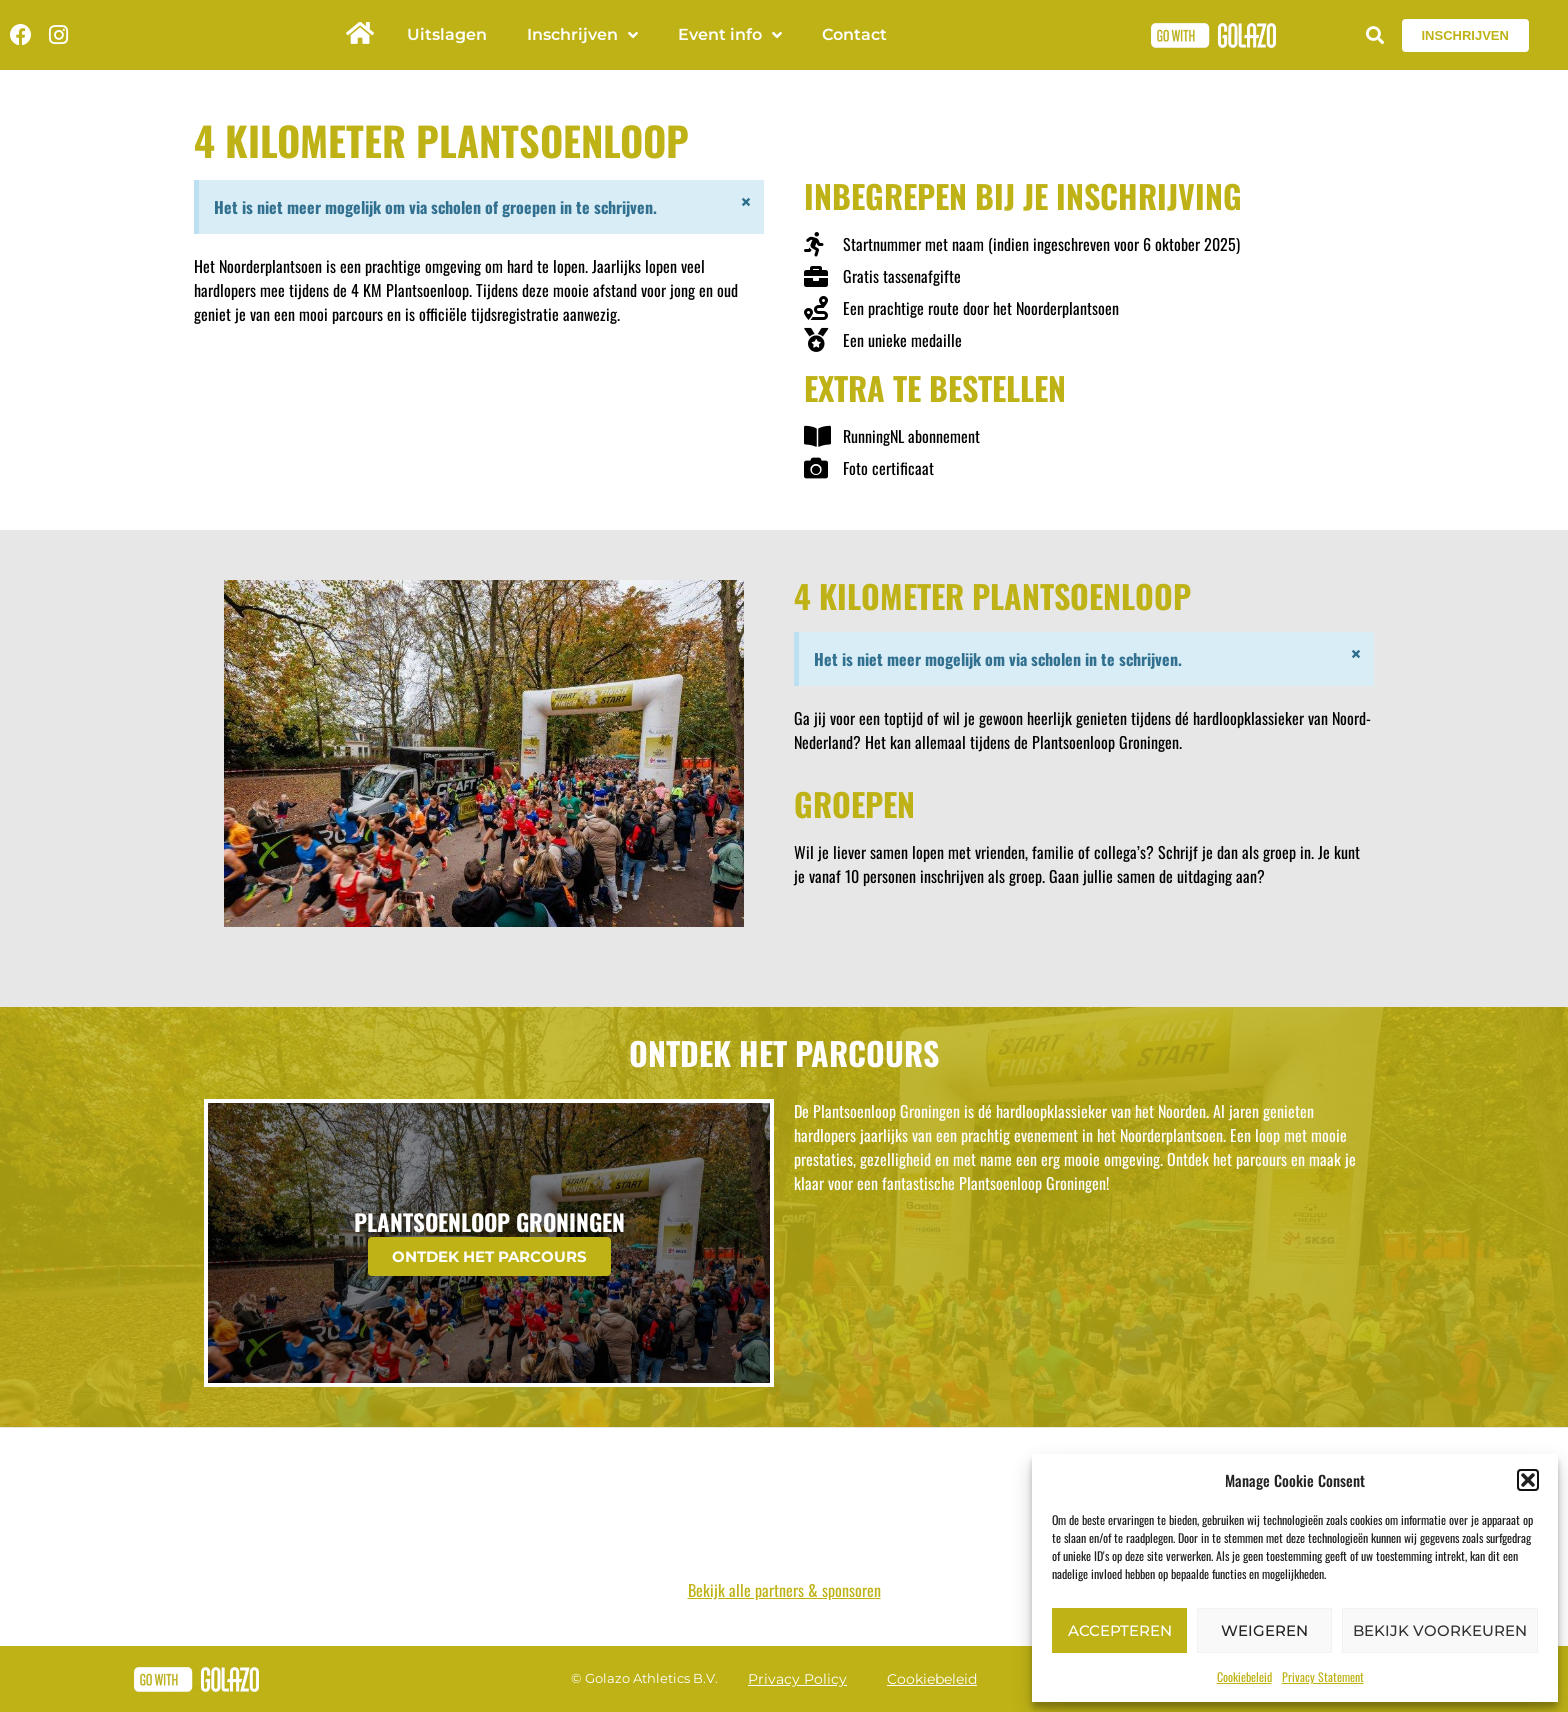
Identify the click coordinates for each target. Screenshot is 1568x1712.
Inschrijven (582, 35)
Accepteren (1120, 1630)
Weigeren (1264, 1630)
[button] (1528, 1480)
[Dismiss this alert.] (745, 203)
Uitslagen (447, 34)
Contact (854, 34)
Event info (730, 35)
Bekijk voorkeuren (1440, 1630)
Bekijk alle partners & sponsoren (784, 1590)
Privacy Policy (797, 1679)
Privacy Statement (1323, 1676)
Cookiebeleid (1244, 1676)
